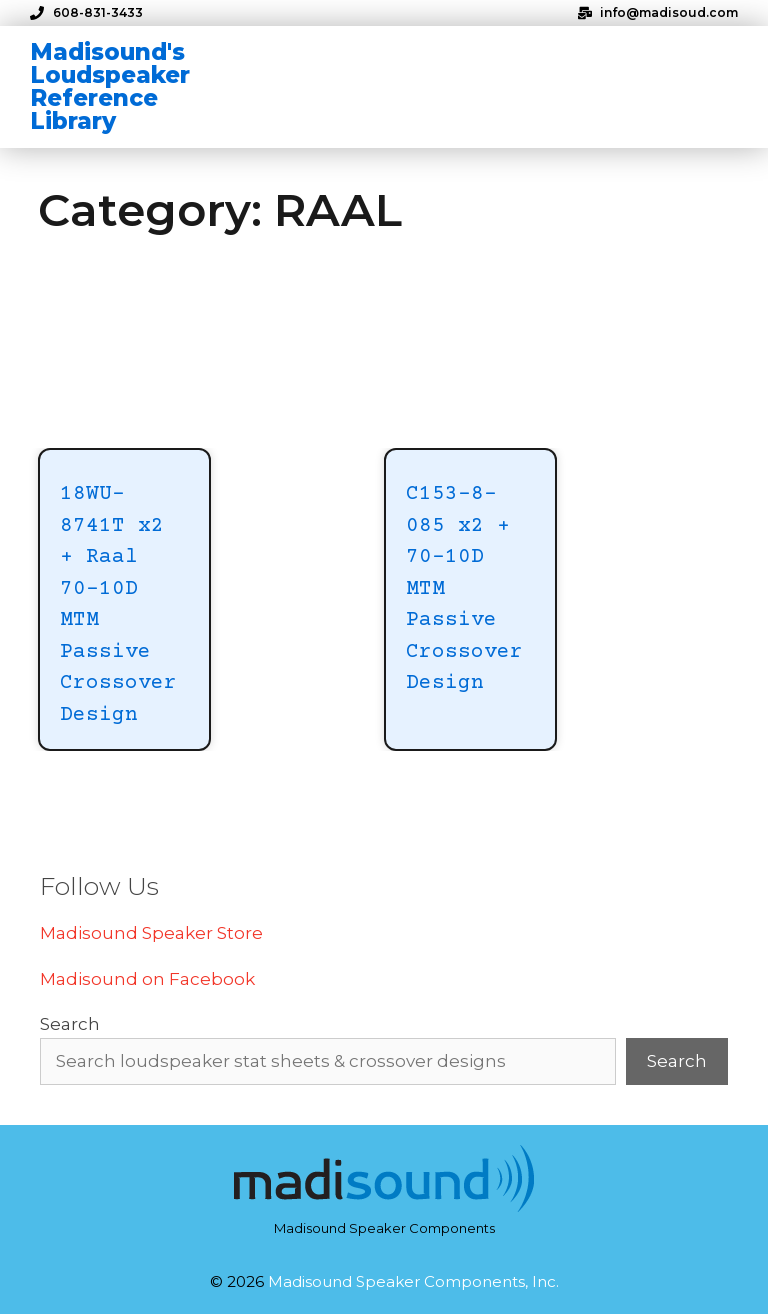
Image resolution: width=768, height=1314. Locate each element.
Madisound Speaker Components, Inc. (413, 1281)
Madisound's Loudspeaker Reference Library (110, 86)
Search (70, 1024)
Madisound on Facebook (147, 979)
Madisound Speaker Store (151, 933)
